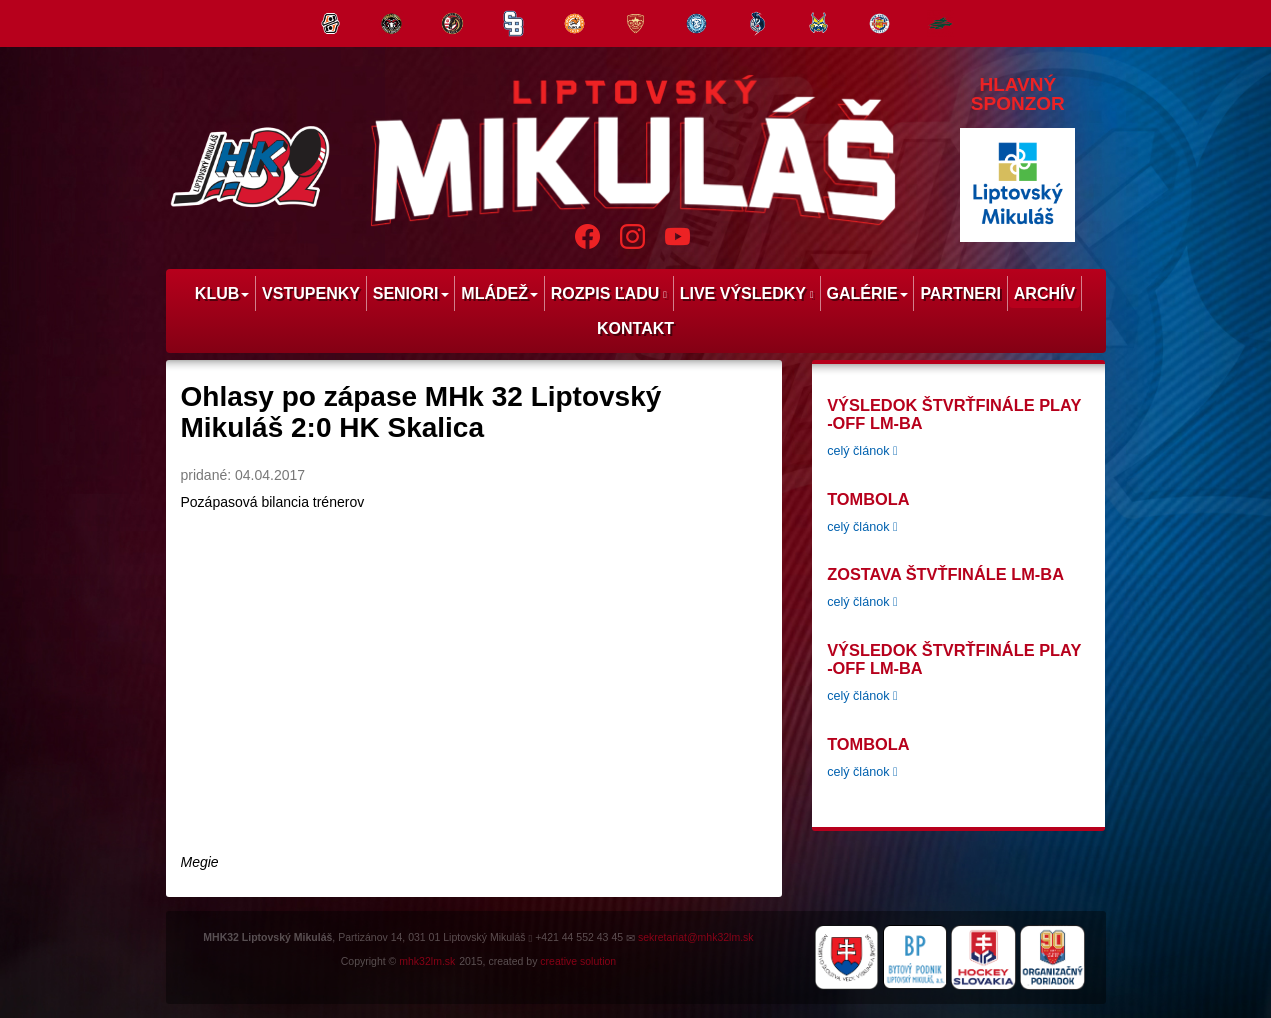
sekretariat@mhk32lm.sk (696, 937)
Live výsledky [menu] (747, 293)
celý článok (862, 451)
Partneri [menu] (960, 293)
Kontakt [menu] (635, 328)
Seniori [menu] (411, 293)
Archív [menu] (1044, 293)
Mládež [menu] (499, 293)
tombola (868, 499)
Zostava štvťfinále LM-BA (945, 574)
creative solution (578, 961)
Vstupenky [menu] (311, 293)
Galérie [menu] (866, 293)
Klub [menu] (222, 293)
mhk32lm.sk (427, 961)
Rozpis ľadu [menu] (609, 293)
